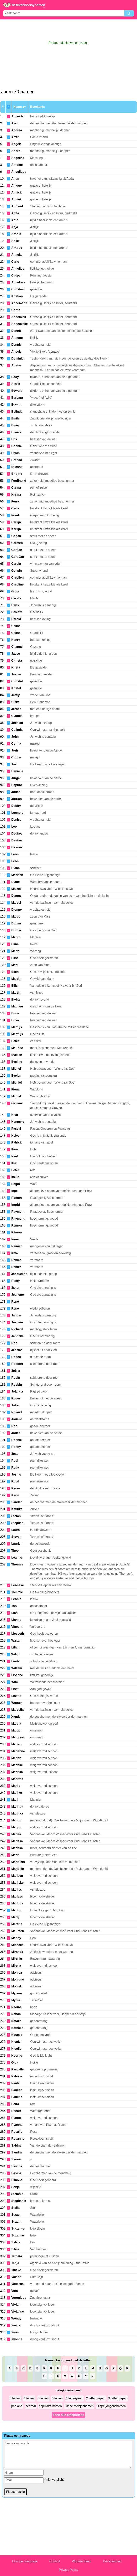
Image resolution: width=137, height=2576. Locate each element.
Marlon (16, 1910)
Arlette (16, 365)
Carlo (15, 261)
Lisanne (17, 1675)
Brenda (16, 460)
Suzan (15, 2221)
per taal (30, 2406)
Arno (14, 220)
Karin (15, 1495)
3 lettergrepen (117, 2398)
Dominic (17, 358)
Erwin (15, 453)
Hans (15, 605)
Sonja (15, 2187)
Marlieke (17, 1882)
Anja (14, 227)
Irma (14, 1253)
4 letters (29, 2398)
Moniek (16, 1986)
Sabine (16, 2145)
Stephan (17, 1523)
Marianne (18, 1751)
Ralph (15, 1184)
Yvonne (16, 2339)
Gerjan (16, 536)
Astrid (15, 383)
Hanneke (17, 1121)
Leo (14, 826)
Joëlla (15, 1370)
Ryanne (17, 2124)
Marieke (17, 1765)
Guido (15, 591)
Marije (15, 1785)
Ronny (16, 1446)
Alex (14, 123)
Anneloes (18, 282)
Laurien (17, 1543)
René (15, 1301)
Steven (16, 1536)
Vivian (15, 2304)
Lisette (16, 1695)
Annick (16, 192)
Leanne (16, 1557)
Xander (16, 1716)
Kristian (17, 296)
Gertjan (16, 549)
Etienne (17, 466)
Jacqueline (19, 1274)
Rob (14, 1343)
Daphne (17, 785)
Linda (15, 1661)
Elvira (15, 999)
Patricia (17, 2076)
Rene (15, 1308)
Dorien (16, 923)
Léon (15, 861)
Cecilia (16, 598)
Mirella (16, 1965)
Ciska (15, 702)
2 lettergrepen (95, 2398)
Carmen (17, 543)
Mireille (16, 1958)
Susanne (17, 2228)
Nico (14, 1114)
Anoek (16, 351)
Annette (17, 337)
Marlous (17, 1903)
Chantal (17, 646)
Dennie (16, 330)
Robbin (16, 1384)
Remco (16, 1260)
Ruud (15, 1481)
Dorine (16, 930)
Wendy (16, 2318)
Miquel (16, 1096)
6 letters (57, 2398)
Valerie (16, 2277)
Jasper (16, 674)
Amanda (17, 116)
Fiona (15, 1089)
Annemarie (19, 303)
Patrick (16, 1142)
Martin (16, 992)
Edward (17, 390)
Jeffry (15, 695)
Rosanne (17, 2138)
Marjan (16, 1758)
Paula (15, 2083)
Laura (15, 1529)
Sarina (16, 2159)
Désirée (17, 847)
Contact (54, 2561)
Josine (16, 1474)
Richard (17, 1329)
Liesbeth (17, 1633)
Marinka (17, 1813)
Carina (16, 487)
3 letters (15, 2398)
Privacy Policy (68, 2569)
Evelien (16, 1054)
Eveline (16, 1061)
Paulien (16, 2090)
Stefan (16, 1516)
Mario (15, 951)
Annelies (17, 268)
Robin (15, 1377)
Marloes (17, 1896)
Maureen (17, 1931)
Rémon (16, 1232)
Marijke (16, 1792)
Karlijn (16, 529)
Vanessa (17, 2283)
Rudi (14, 1460)
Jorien (16, 1433)
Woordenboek (81, 2561)
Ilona (14, 1149)
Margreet (17, 1737)
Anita (15, 213)
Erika (15, 1020)
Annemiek (18, 317)
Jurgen (16, 778)
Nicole (16, 2041)
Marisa (16, 1834)
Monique (17, 1979)
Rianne (16, 2117)
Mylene (16, 1993)
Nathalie (17, 2028)
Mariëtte (17, 1778)
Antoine (17, 164)
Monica (16, 1972)
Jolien (15, 1405)
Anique (16, 185)
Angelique (18, 171)
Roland (16, 1412)
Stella (15, 2207)
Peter (15, 1170)
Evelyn (16, 1075)
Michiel (16, 1082)
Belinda (17, 411)
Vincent (17, 1626)
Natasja (16, 2034)
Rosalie (16, 2131)
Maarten (17, 875)
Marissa (17, 1841)
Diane (15, 882)
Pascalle (17, 2069)
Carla (15, 508)
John (15, 736)
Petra (15, 2104)
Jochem (17, 722)
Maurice (17, 1048)
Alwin (15, 137)
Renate (16, 2111)
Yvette (15, 2325)
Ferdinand (18, 480)
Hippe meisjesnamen (79, 2406)
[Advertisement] (68, 30)
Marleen (17, 1875)
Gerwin (16, 570)
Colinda (17, 729)
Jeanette (17, 1294)
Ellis (14, 985)
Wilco (15, 1654)
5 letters (43, 2398)
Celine (16, 626)
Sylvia (15, 2242)
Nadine (16, 2007)
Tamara (16, 2256)
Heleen (16, 1135)
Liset (14, 1689)
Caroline (17, 584)
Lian (14, 1612)
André (15, 151)
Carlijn (16, 522)
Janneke (17, 1336)
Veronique (18, 2297)
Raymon (17, 1211)
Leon (15, 854)
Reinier (16, 1246)
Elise (14, 958)
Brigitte (16, 473)
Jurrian (16, 799)
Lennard (17, 812)
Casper (16, 275)
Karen (15, 1488)
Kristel (16, 688)
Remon (16, 1225)
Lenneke (17, 1585)
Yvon (15, 2332)
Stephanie (18, 2200)
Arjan (15, 178)
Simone (17, 2180)
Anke (15, 240)
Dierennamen (112, 2561)
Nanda (16, 2014)
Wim (14, 1682)
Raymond (18, 1218)
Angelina (17, 157)
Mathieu (17, 1006)
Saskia (16, 2173)
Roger (15, 1398)
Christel (17, 681)
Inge (14, 1191)
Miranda (17, 1951)
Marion (16, 1820)
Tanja (15, 2263)
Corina (16, 743)
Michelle (17, 1945)
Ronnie (16, 1440)
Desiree (17, 833)
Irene (15, 1239)
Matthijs (17, 1034)
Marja (15, 1855)
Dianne (16, 895)
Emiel (15, 425)
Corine (16, 757)
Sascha (16, 2166)
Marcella (17, 1709)
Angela (16, 144)
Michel (16, 1068)
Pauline (16, 2097)
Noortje (16, 2055)
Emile (15, 418)
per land (16, 2406)
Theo (15, 1550)
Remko (16, 1267)
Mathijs (16, 1027)
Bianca (16, 432)
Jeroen (16, 709)
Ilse (14, 1163)
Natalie (16, 2021)
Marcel (16, 902)
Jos (14, 764)
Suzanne (17, 2235)
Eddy (15, 377)
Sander (16, 1502)
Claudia (17, 715)
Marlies (16, 1889)
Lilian (15, 1647)
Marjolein (18, 1861)
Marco (15, 916)
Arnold (16, 234)
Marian (16, 1744)
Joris (15, 750)
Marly (15, 1917)
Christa (16, 660)
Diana (15, 868)
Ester (15, 1041)
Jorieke (16, 1419)
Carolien (17, 577)
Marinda (17, 1806)
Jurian (16, 792)
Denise (16, 819)
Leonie (16, 1599)
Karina (16, 494)
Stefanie (17, 2194)
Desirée (17, 840)
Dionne (16, 909)
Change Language (25, 2561)
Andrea (16, 130)
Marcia (16, 1723)
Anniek (16, 199)
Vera (14, 2290)
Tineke (16, 2270)
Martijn (16, 978)
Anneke (17, 254)
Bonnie (16, 446)
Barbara (17, 397)
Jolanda (17, 1391)
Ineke (15, 1177)
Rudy (15, 1467)
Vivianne (17, 2311)
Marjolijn (17, 1868)
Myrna (15, 2000)
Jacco (15, 653)
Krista (15, 667)
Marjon (16, 1827)
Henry (15, 639)
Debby (16, 805)
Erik (14, 439)
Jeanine (17, 1322)
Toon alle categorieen (68, 2415)
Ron (14, 1426)
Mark (14, 965)
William (16, 1668)
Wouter (16, 1702)
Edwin (15, 404)
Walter (16, 1640)
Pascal (16, 1128)
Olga (14, 2062)
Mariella (17, 1772)
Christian (18, 289)
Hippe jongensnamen (111, 2406)
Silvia (15, 2249)
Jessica (17, 1350)
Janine (16, 1315)
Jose (14, 1453)
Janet (15, 1287)
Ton (14, 1606)
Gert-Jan (17, 556)
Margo (16, 1730)
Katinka (17, 1509)
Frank (15, 515)
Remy (15, 1280)
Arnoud (16, 247)
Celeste (16, 612)
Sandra (16, 2152)
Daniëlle (17, 771)
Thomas (17, 1564)
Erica (15, 1013)
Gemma (17, 1103)
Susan (16, 2214)
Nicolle (16, 2048)
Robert (16, 1357)
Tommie (17, 1592)
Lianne (16, 1619)
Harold (16, 619)
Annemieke (19, 324)
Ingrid (15, 1204)
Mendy (16, 1938)
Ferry (15, 501)
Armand (17, 206)
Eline (15, 944)
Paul (14, 1156)
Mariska (17, 1848)
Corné (15, 310)
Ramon (16, 1197)
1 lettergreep (74, 2398)
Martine (16, 1924)
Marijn (15, 937)
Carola (16, 563)
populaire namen (50, 2406)
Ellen (15, 971)
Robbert (17, 1363)
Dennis (16, 344)
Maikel (16, 888)
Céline (16, 632)
